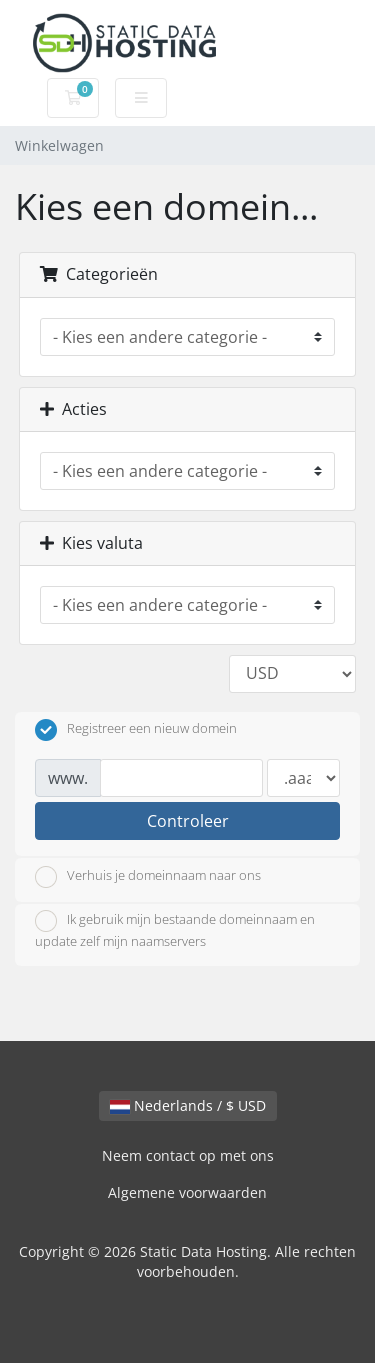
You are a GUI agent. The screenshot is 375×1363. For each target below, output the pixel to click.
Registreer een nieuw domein (136, 730)
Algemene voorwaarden (187, 1192)
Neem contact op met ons (188, 1155)
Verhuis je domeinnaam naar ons (148, 877)
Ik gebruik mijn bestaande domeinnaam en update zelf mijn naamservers (175, 930)
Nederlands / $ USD (188, 1105)
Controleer (188, 821)
